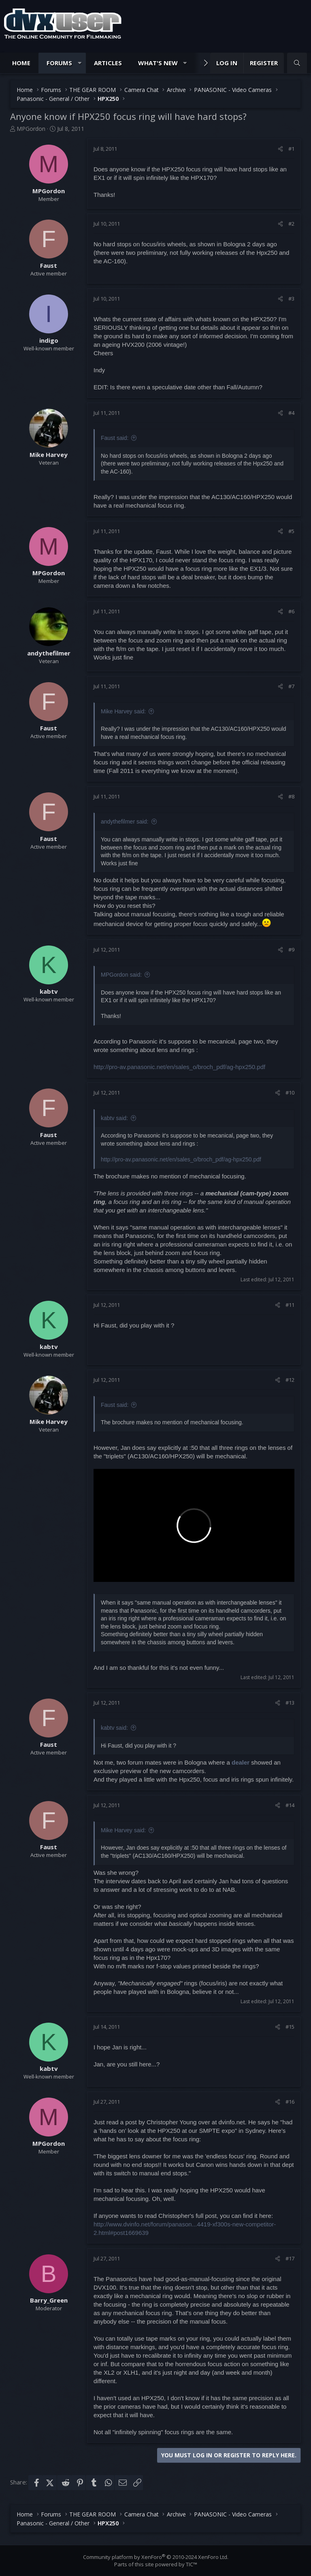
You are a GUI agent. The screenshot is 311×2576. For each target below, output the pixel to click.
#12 (289, 1379)
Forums (59, 63)
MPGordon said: (121, 974)
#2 (291, 223)
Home (21, 63)
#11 (289, 1304)
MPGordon (31, 128)
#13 (289, 1702)
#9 (291, 949)
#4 (291, 412)
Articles (108, 63)
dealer (240, 1762)
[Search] (297, 63)
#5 (291, 531)
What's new (158, 63)
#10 (289, 1092)
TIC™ (191, 2564)
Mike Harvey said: (123, 711)
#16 (289, 2101)
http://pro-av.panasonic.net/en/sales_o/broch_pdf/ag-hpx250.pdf (179, 1066)
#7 (291, 686)
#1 (291, 148)
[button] (79, 63)
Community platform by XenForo (155, 2557)
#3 (291, 298)
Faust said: (114, 438)
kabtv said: (114, 1118)
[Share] (280, 149)
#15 (289, 2026)
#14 (289, 1805)
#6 (291, 611)
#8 (291, 796)
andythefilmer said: (125, 821)
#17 (289, 2258)
